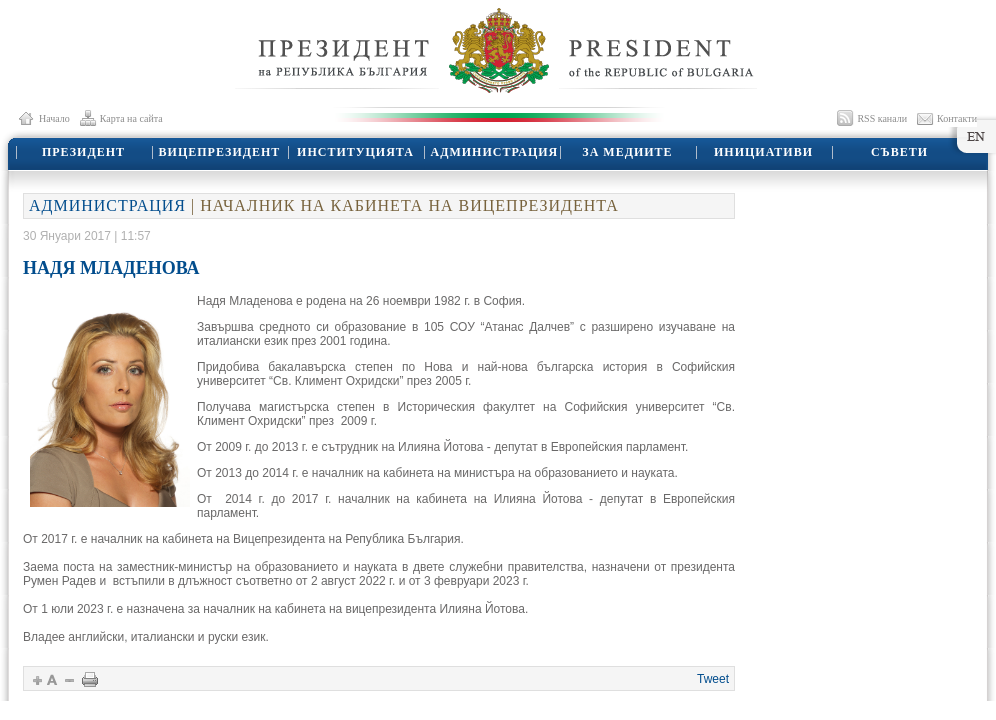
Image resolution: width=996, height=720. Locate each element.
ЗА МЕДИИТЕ (627, 152)
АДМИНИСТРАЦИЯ (495, 152)
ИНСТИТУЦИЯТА (355, 152)
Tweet (713, 679)
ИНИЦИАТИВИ (763, 152)
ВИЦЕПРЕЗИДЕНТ (220, 152)
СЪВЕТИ (899, 152)
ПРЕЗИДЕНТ (83, 152)
